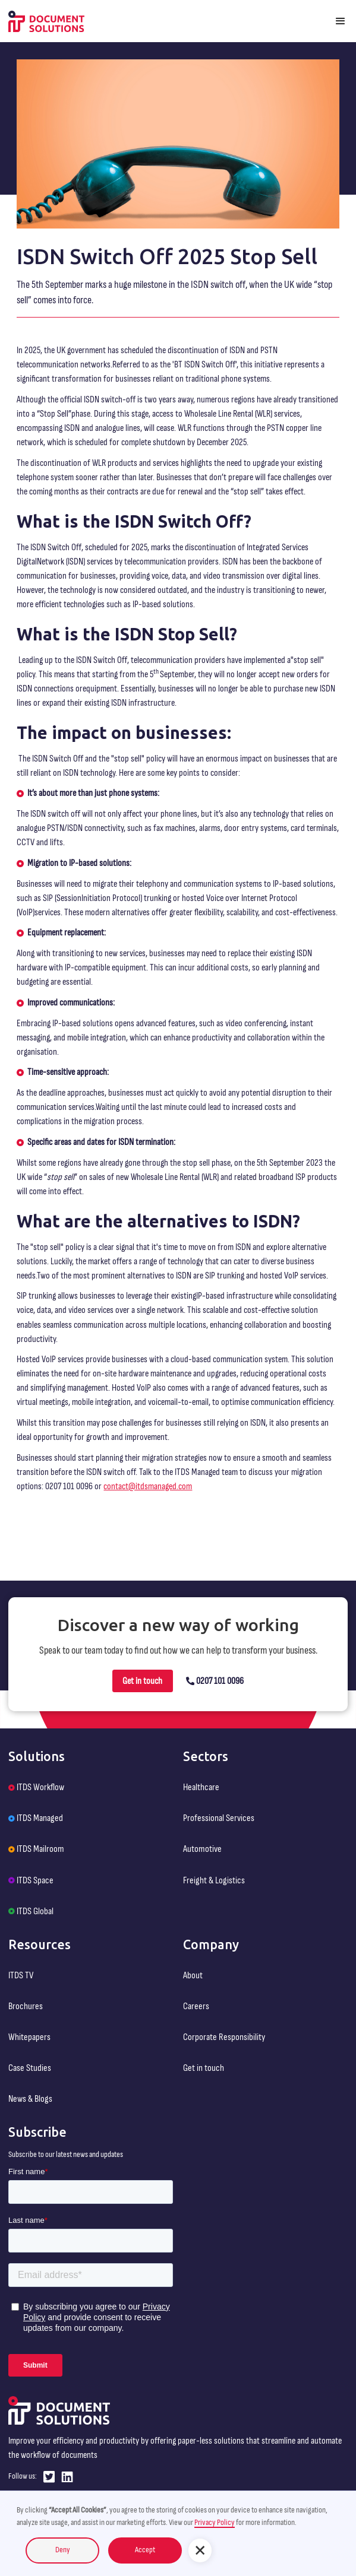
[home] (46, 21)
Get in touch (142, 1681)
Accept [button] (145, 2550)
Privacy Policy (214, 2522)
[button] (340, 20)
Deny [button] (62, 2550)
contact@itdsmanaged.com (147, 1486)
